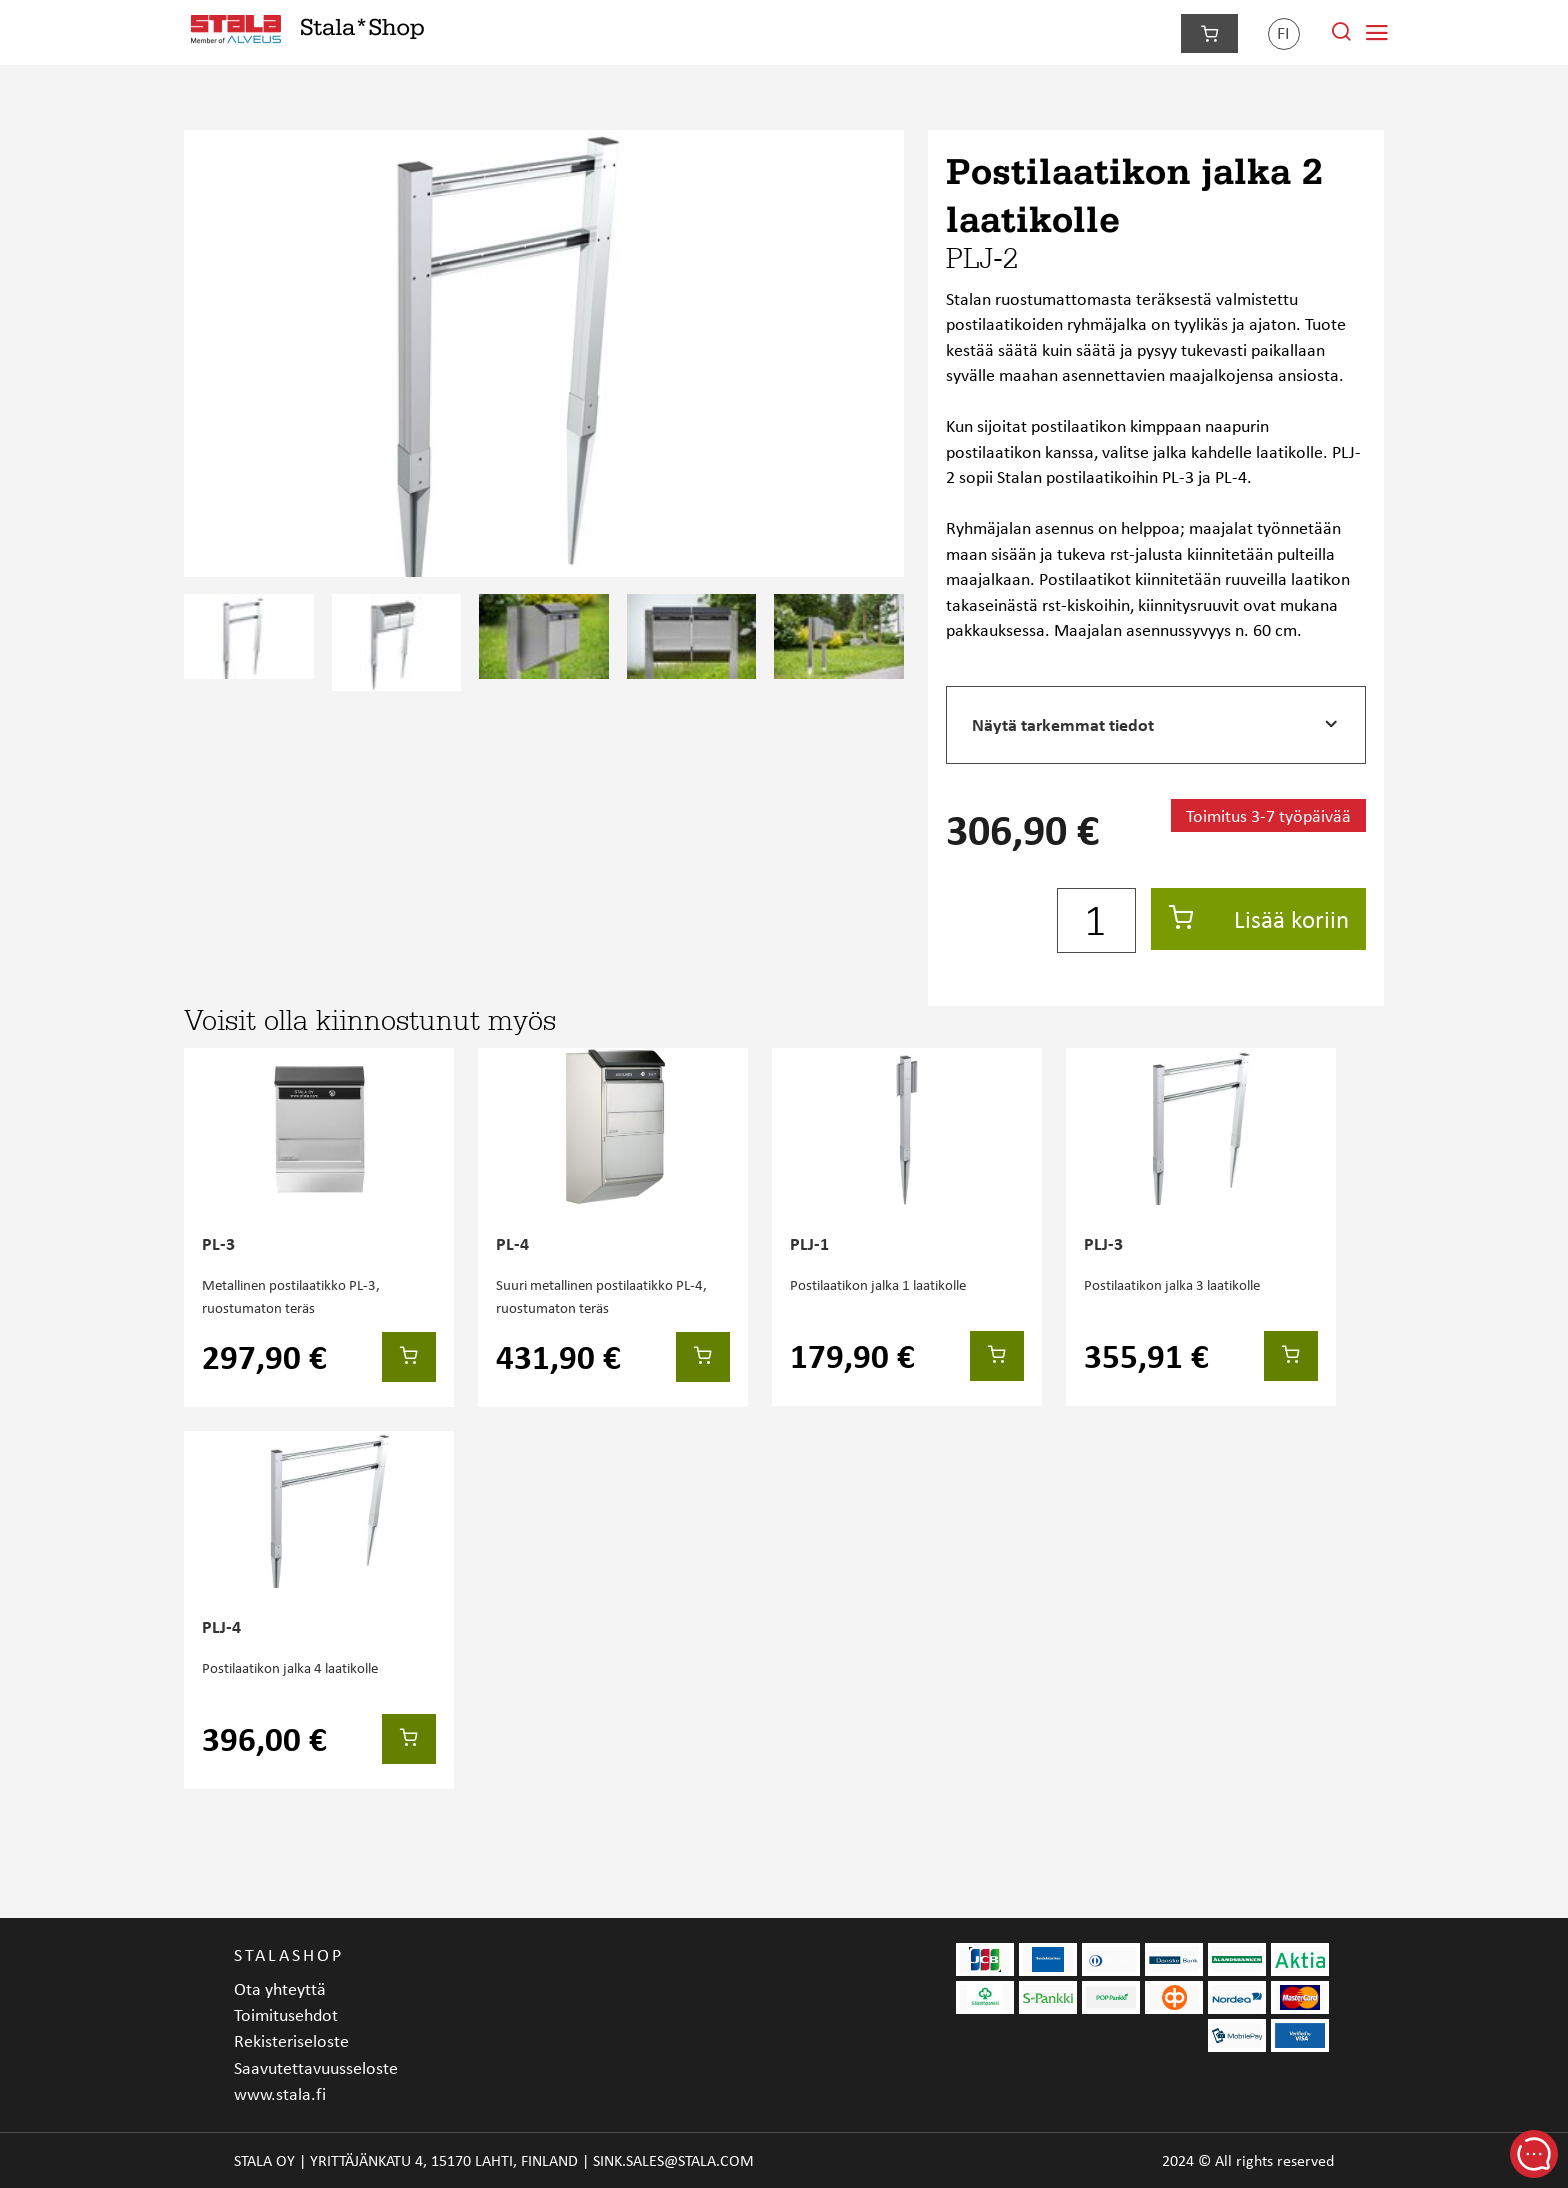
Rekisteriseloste (291, 2040)
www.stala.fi (280, 2093)
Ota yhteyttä (280, 1988)
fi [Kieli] (1283, 32)
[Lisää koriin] (409, 1357)
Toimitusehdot (286, 2014)
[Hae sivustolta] (1341, 36)
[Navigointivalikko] (1377, 33)
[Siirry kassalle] (1209, 33)
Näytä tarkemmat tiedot (1063, 724)
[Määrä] (1096, 921)
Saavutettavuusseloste (316, 2067)
